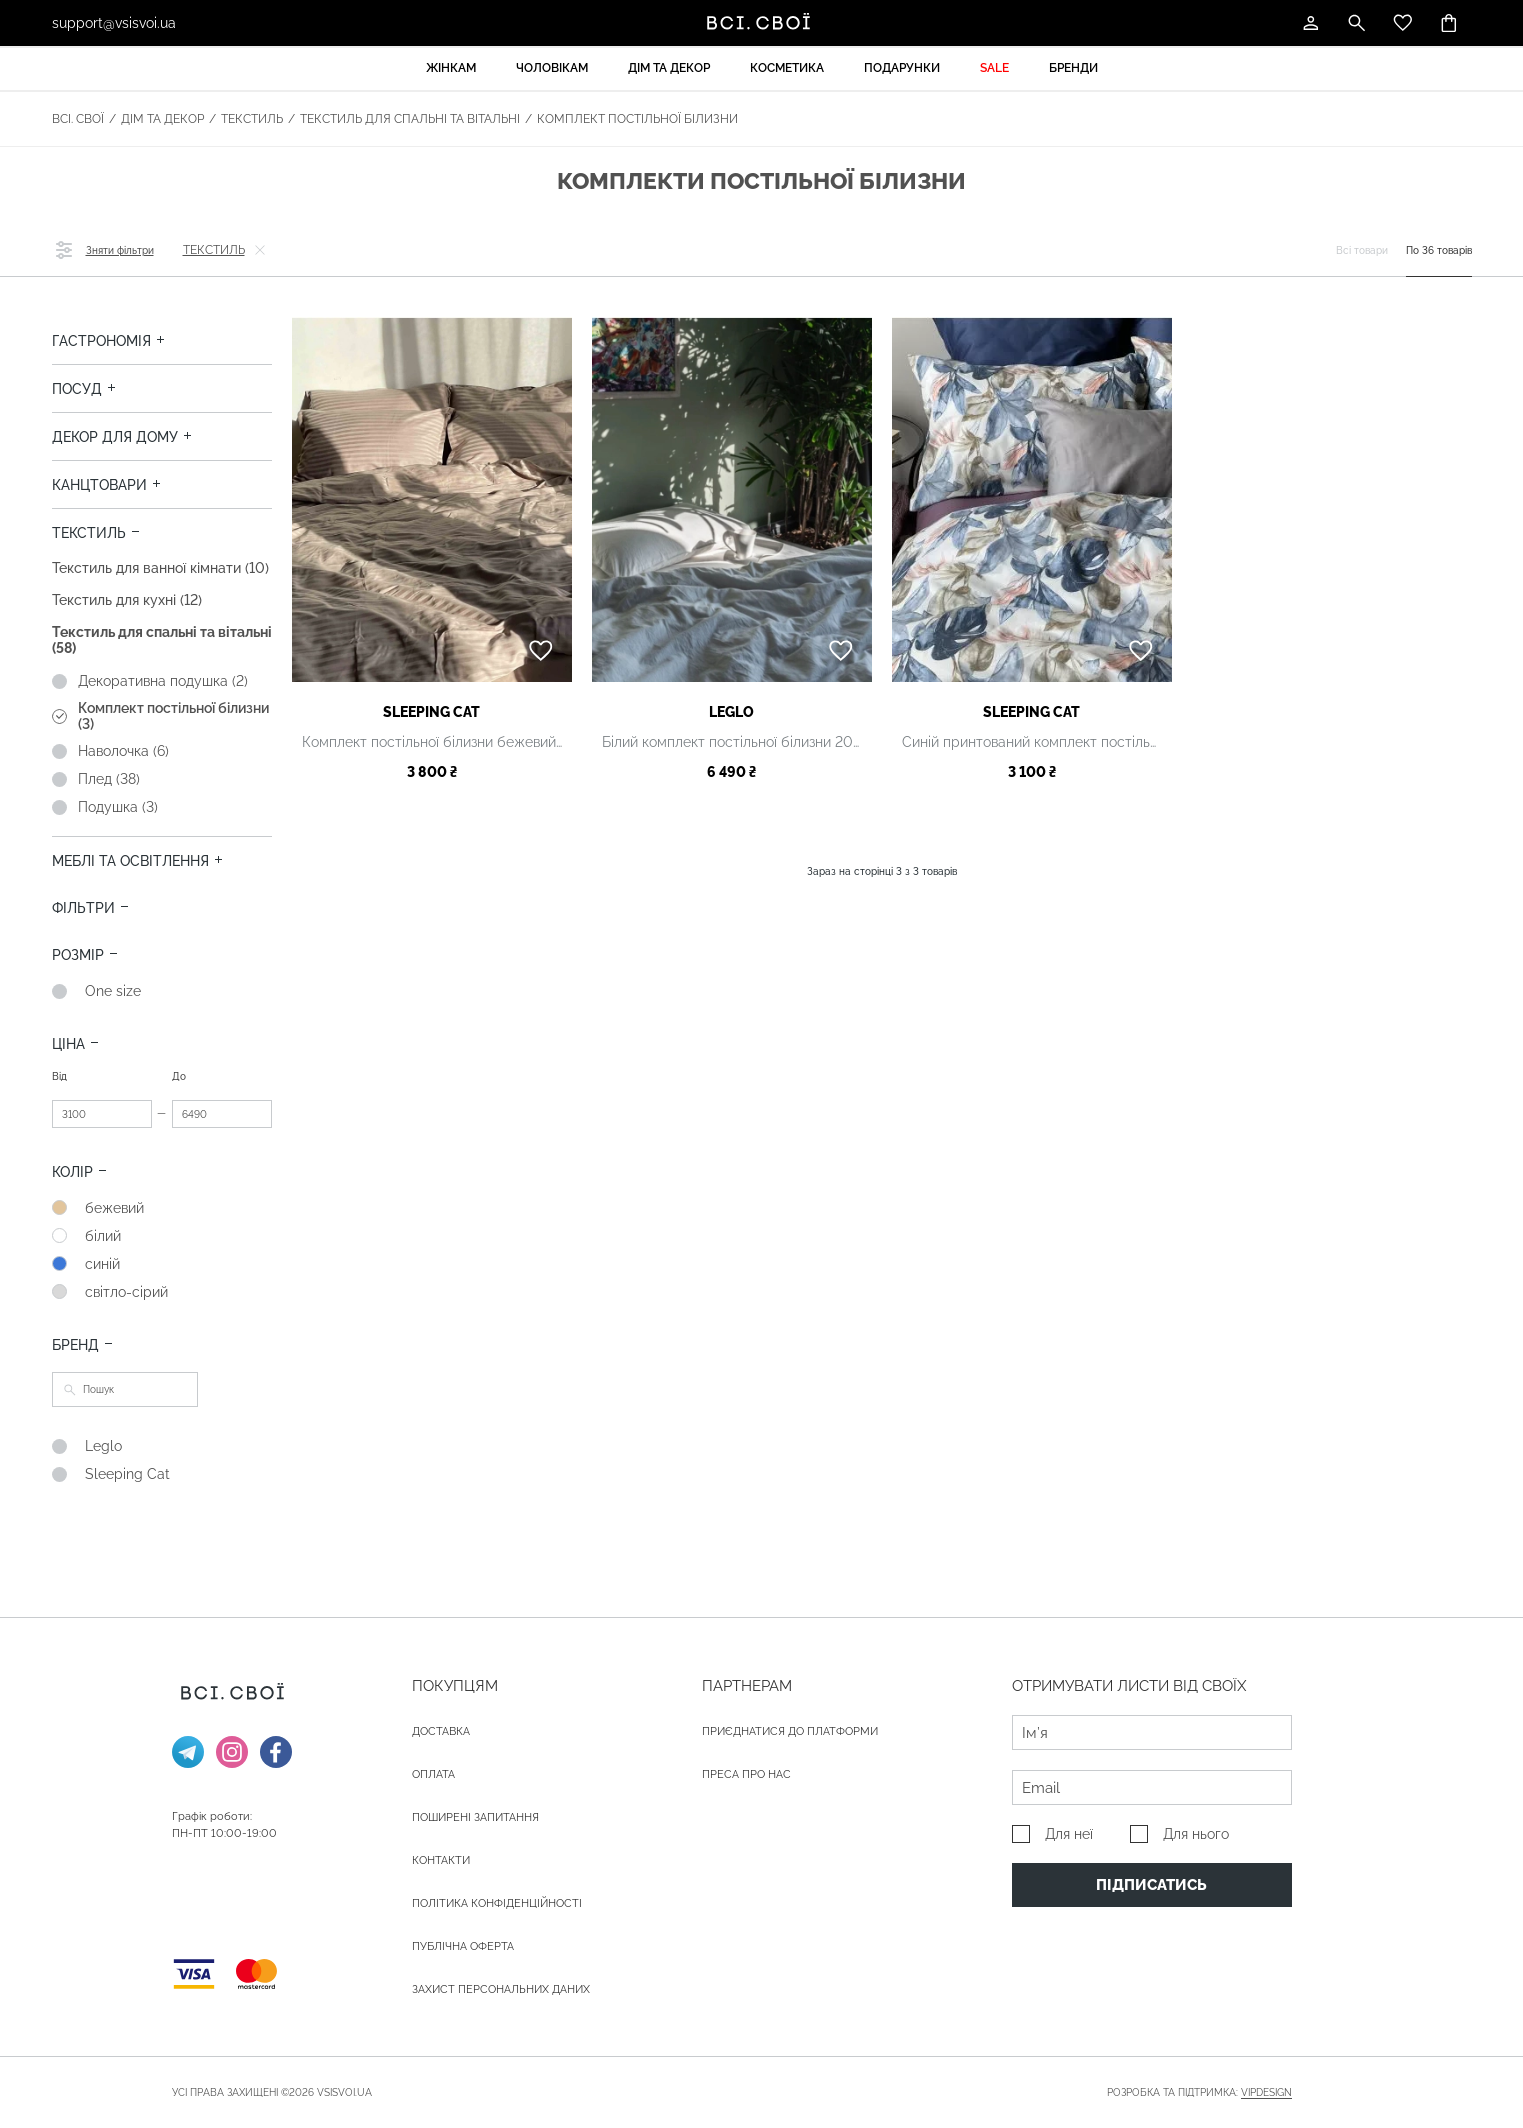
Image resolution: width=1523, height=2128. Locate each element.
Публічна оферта (463, 1946)
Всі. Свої (78, 119)
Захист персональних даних (501, 1989)
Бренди (1073, 68)
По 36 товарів (1439, 250)
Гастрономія (101, 341)
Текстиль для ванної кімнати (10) (160, 568)
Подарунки (902, 68)
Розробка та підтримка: (1199, 2093)
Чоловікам (552, 68)
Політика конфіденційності (497, 1903)
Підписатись (1151, 1885)
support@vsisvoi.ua (114, 23)
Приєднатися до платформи (790, 1731)
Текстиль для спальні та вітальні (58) (162, 640)
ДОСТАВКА (441, 1731)
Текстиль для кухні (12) (127, 600)
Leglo (731, 712)
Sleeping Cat (431, 712)
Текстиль (252, 119)
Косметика (787, 68)
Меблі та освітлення (130, 861)
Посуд (77, 389)
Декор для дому (115, 437)
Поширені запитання (475, 1817)
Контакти (441, 1860)
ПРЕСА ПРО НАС (746, 1774)
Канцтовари (99, 485)
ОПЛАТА (433, 1774)
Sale (994, 68)
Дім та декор (669, 68)
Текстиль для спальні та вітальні (410, 119)
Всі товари (1362, 250)
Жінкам (451, 68)
